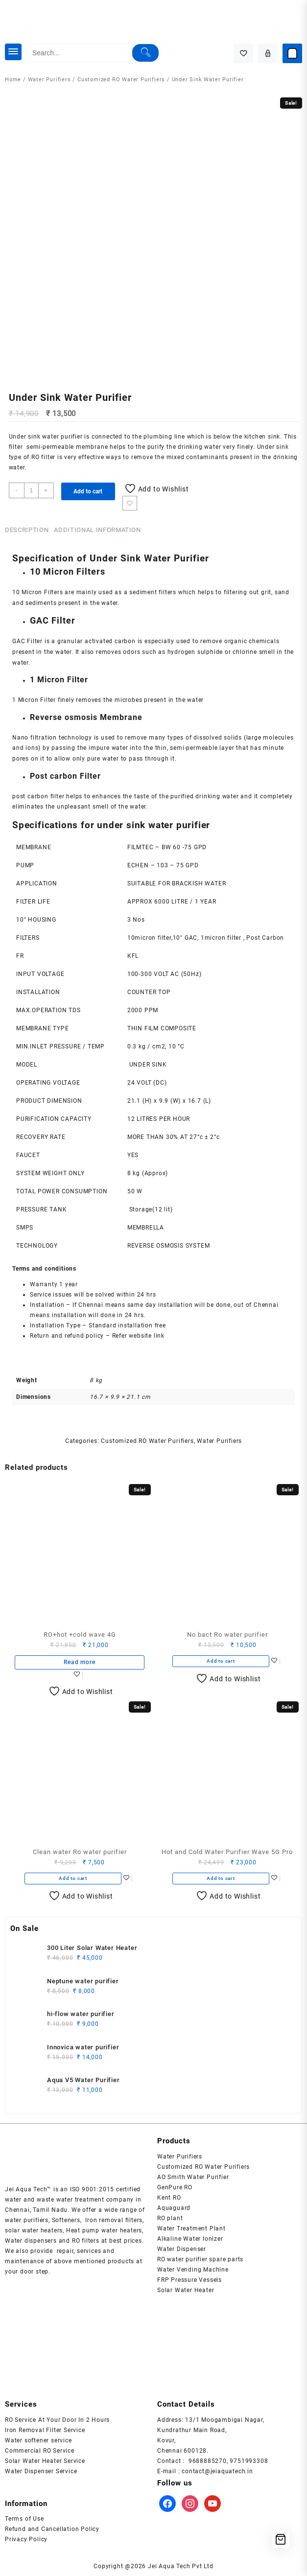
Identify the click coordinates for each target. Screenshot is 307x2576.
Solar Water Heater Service (45, 2461)
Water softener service (38, 2440)
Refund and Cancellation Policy (52, 2529)
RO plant (170, 2218)
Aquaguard (173, 2208)
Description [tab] (26, 530)
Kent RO (169, 2197)
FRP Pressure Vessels (189, 2279)
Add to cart (87, 491)
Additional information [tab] (97, 530)
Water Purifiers (49, 79)
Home (13, 79)
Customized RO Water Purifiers (121, 79)
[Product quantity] (31, 490)
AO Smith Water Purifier (193, 2177)
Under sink (25, 436)
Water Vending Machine (193, 2269)
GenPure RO (174, 2187)
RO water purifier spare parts (200, 2259)
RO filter (43, 457)
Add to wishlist (129, 503)
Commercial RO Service (39, 2450)
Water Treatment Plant (191, 2228)
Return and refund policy (67, 1335)
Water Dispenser (181, 2249)
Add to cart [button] (221, 1661)
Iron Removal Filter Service (45, 2430)
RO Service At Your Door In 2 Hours (57, 2419)
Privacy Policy (26, 2539)
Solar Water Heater (185, 2290)
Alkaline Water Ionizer (190, 2238)
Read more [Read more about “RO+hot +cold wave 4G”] (79, 1662)
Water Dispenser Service (41, 2471)
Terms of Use (24, 2518)
